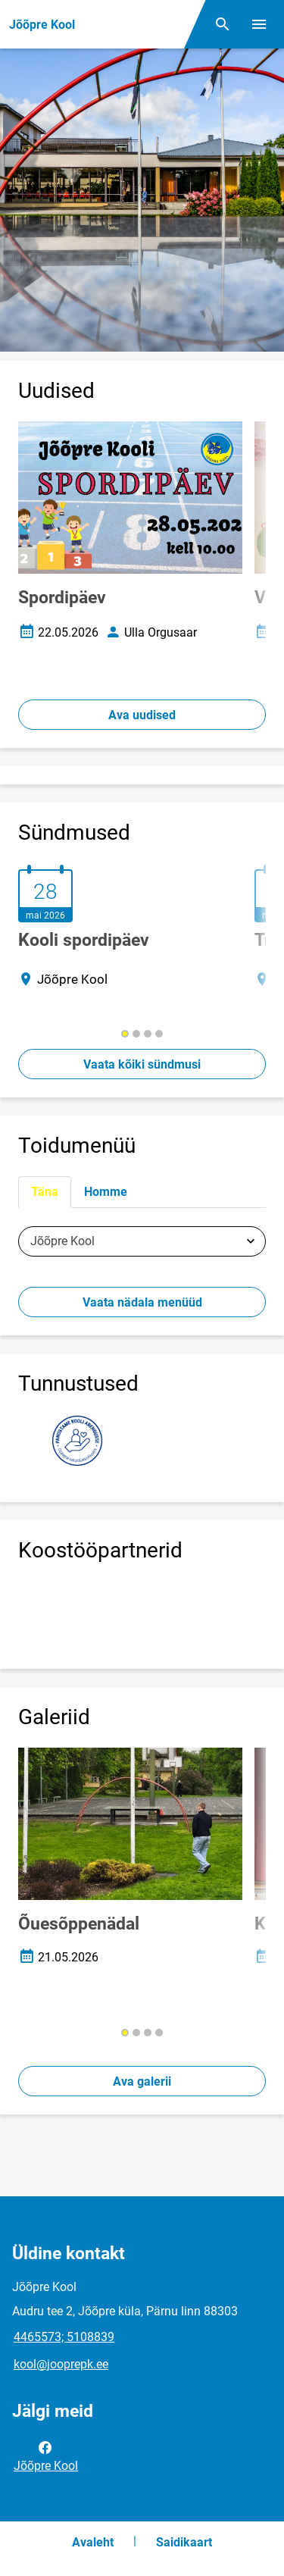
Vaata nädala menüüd (142, 1302)
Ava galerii (142, 2081)
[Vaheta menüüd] (259, 24)
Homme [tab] (105, 1192)
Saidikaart (184, 2542)
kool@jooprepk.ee (61, 2364)
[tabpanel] (142, 1241)
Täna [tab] (44, 1192)
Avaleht (93, 2542)
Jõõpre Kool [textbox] (62, 1241)
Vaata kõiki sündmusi (142, 1064)
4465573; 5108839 (64, 2337)
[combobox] (142, 1241)
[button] (125, 1034)
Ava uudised (142, 715)
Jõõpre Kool (46, 2455)
